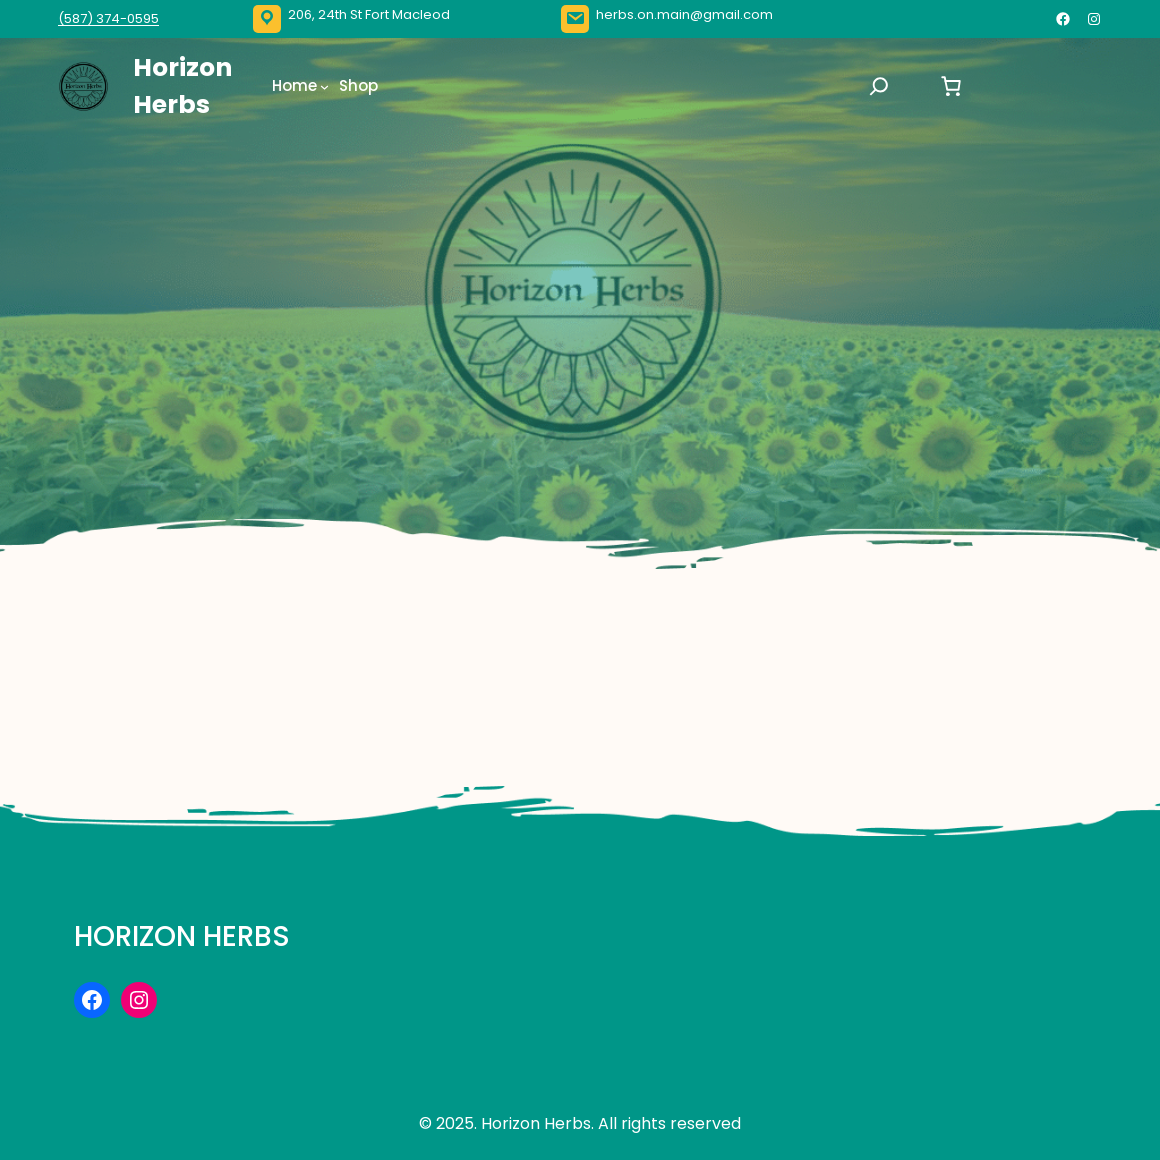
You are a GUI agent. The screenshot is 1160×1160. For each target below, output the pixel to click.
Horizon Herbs (182, 936)
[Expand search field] (879, 86)
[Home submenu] (324, 86)
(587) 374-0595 (108, 18)
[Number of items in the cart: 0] (951, 86)
